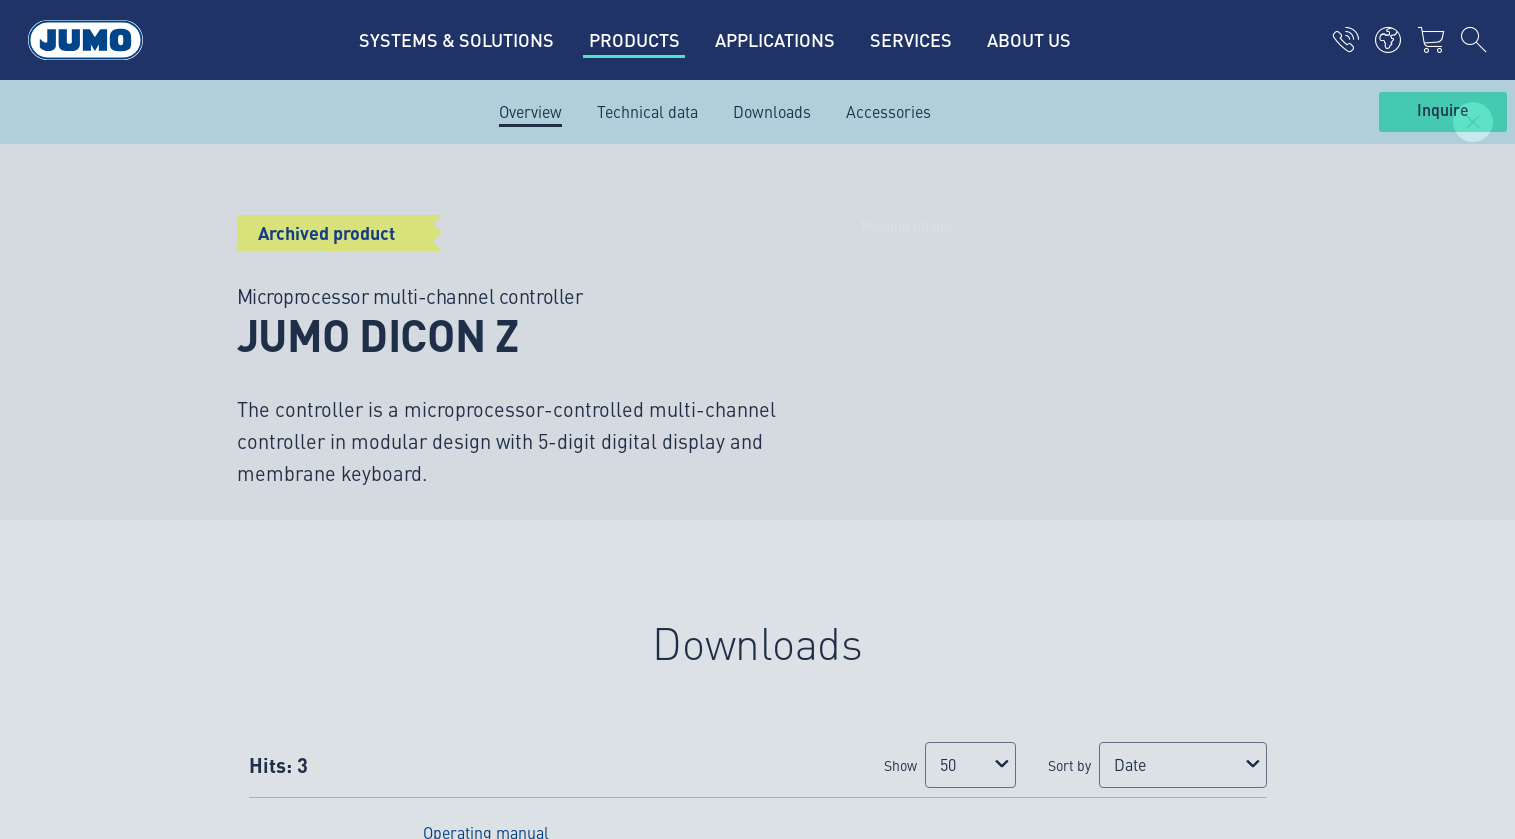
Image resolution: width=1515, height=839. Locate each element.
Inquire (1443, 111)
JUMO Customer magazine (579, 329)
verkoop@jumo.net (254, 502)
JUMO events (531, 368)
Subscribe (1262, 359)
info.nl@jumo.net (248, 400)
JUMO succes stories (559, 290)
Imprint (216, 685)
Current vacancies (549, 251)
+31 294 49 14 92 (299, 477)
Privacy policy (238, 724)
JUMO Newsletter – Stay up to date (906, 327)
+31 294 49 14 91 (299, 374)
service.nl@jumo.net (260, 604)
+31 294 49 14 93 (299, 579)
